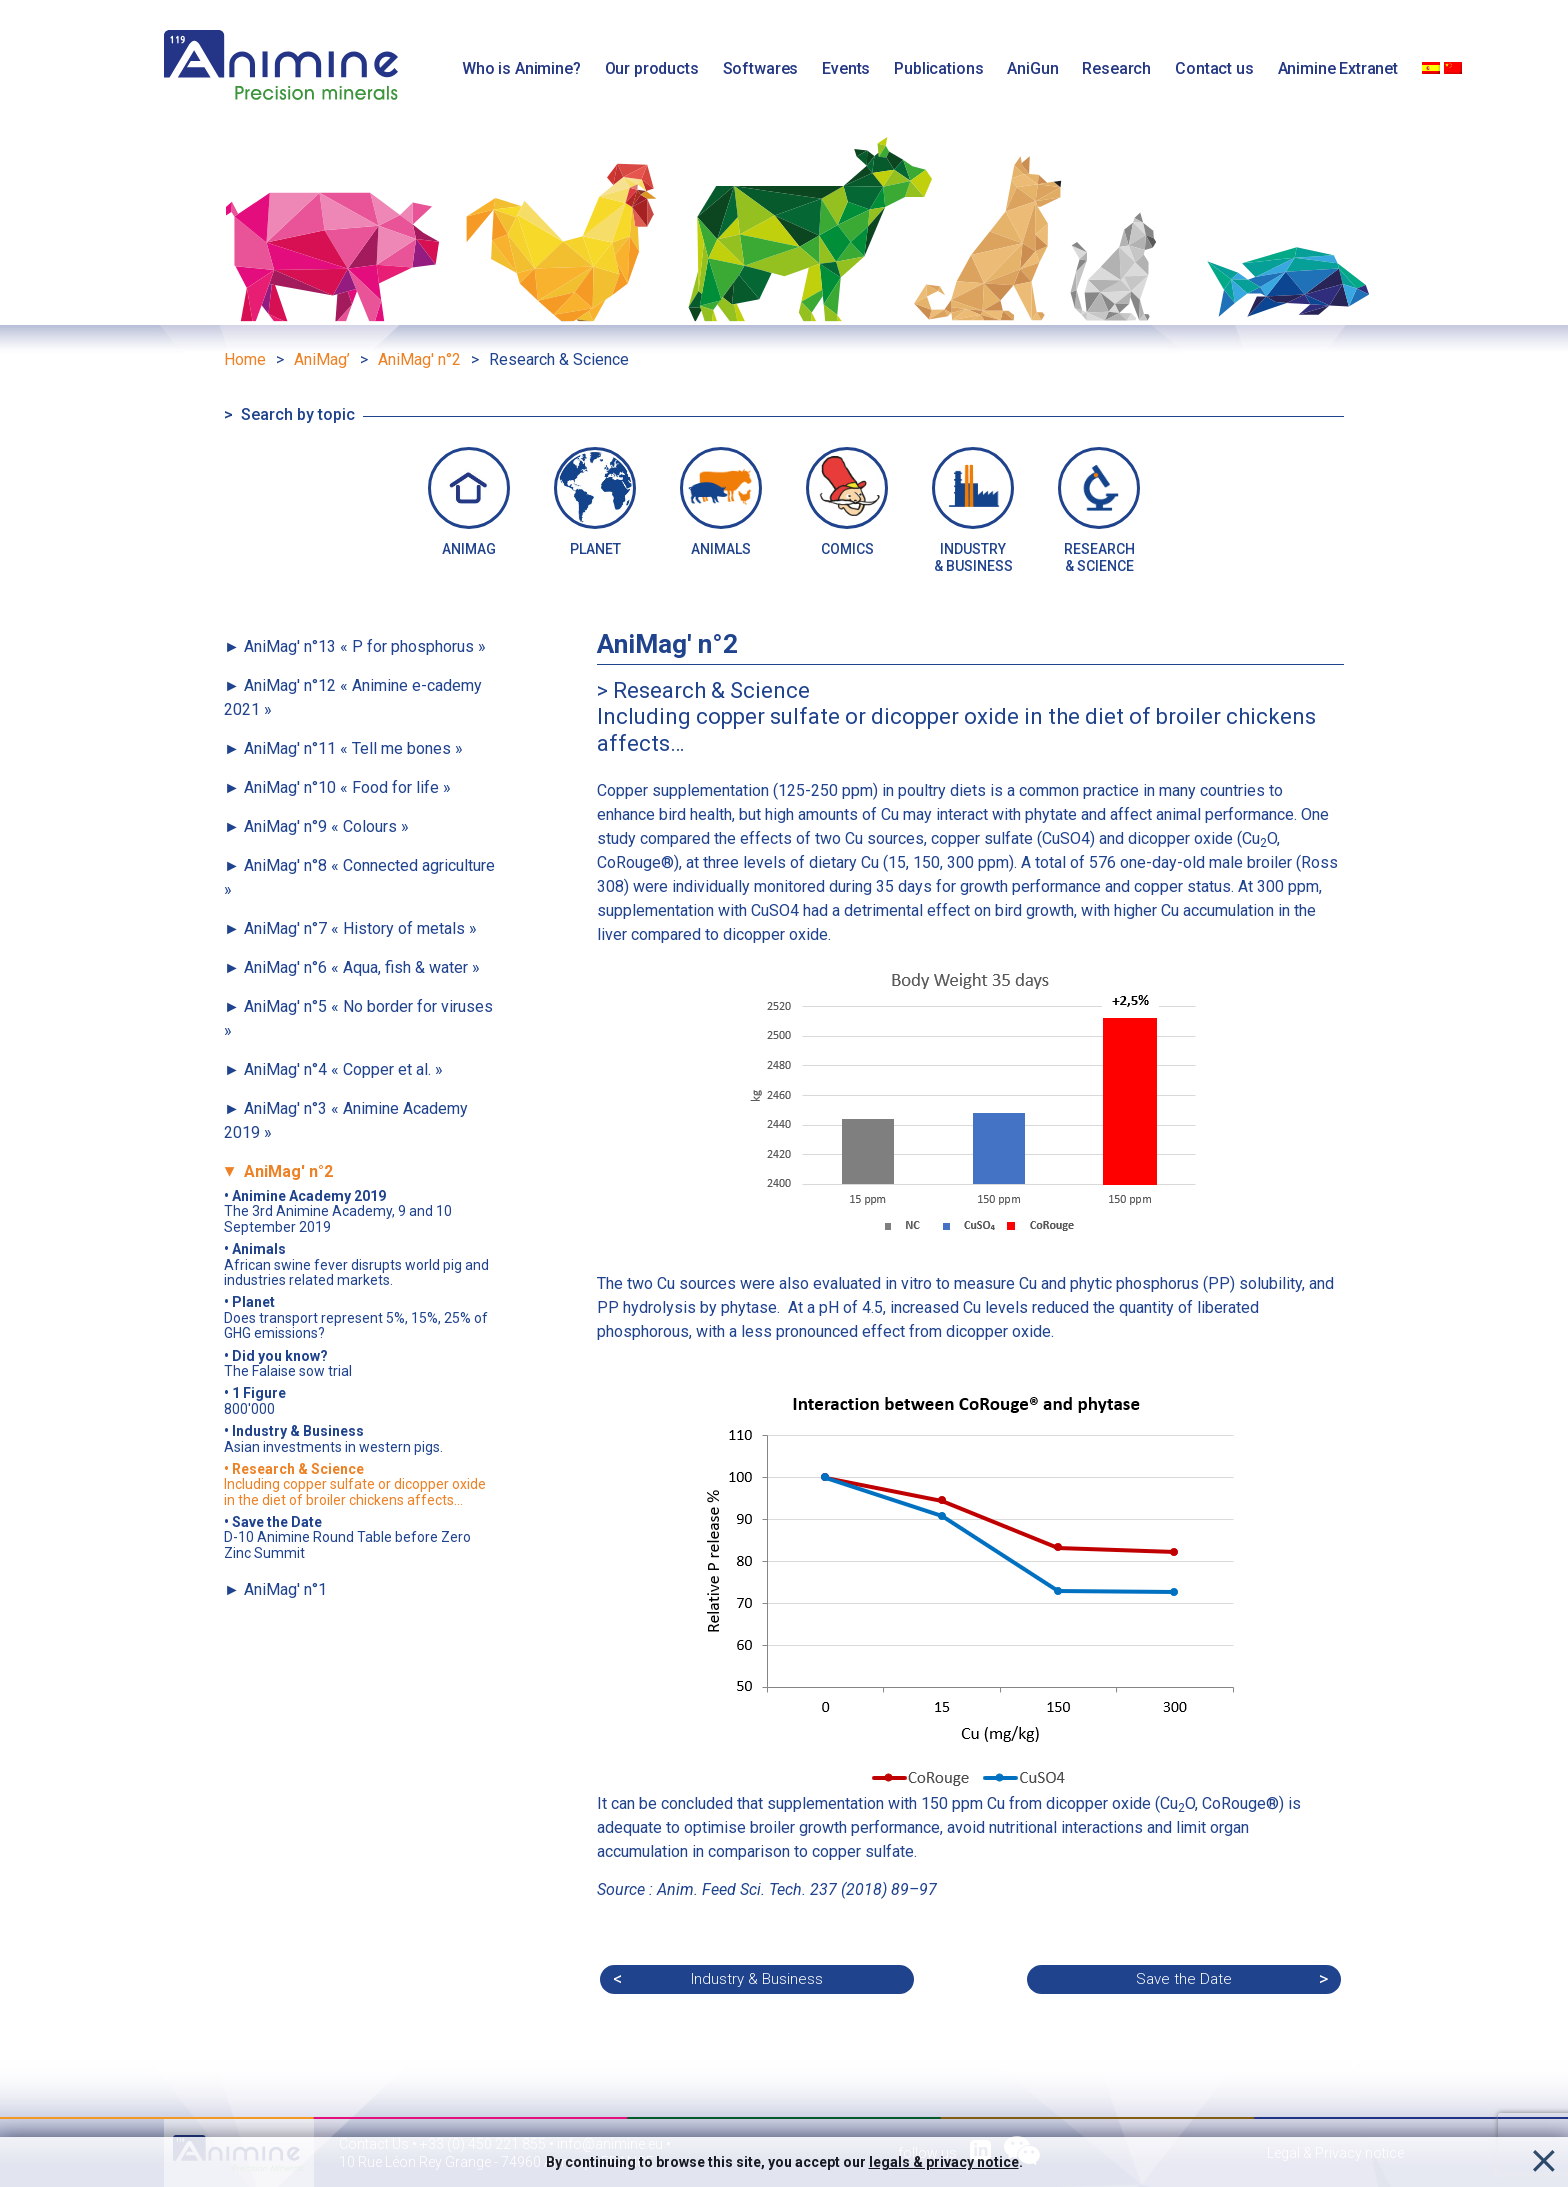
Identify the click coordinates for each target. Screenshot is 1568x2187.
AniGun (1032, 68)
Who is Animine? (521, 68)
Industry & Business (757, 1979)
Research (1116, 68)
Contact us (1214, 68)
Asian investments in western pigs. (333, 1439)
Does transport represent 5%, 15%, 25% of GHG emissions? (356, 1318)
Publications (938, 68)
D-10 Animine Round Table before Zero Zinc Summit (347, 1538)
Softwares (761, 68)
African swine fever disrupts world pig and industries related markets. (356, 1265)
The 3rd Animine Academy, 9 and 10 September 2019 (338, 1212)
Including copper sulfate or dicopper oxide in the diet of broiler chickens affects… (355, 1485)
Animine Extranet (1338, 68)
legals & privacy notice (944, 2162)
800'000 (255, 1401)
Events (846, 68)
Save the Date (1184, 1979)
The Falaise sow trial (288, 1364)
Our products (652, 68)
